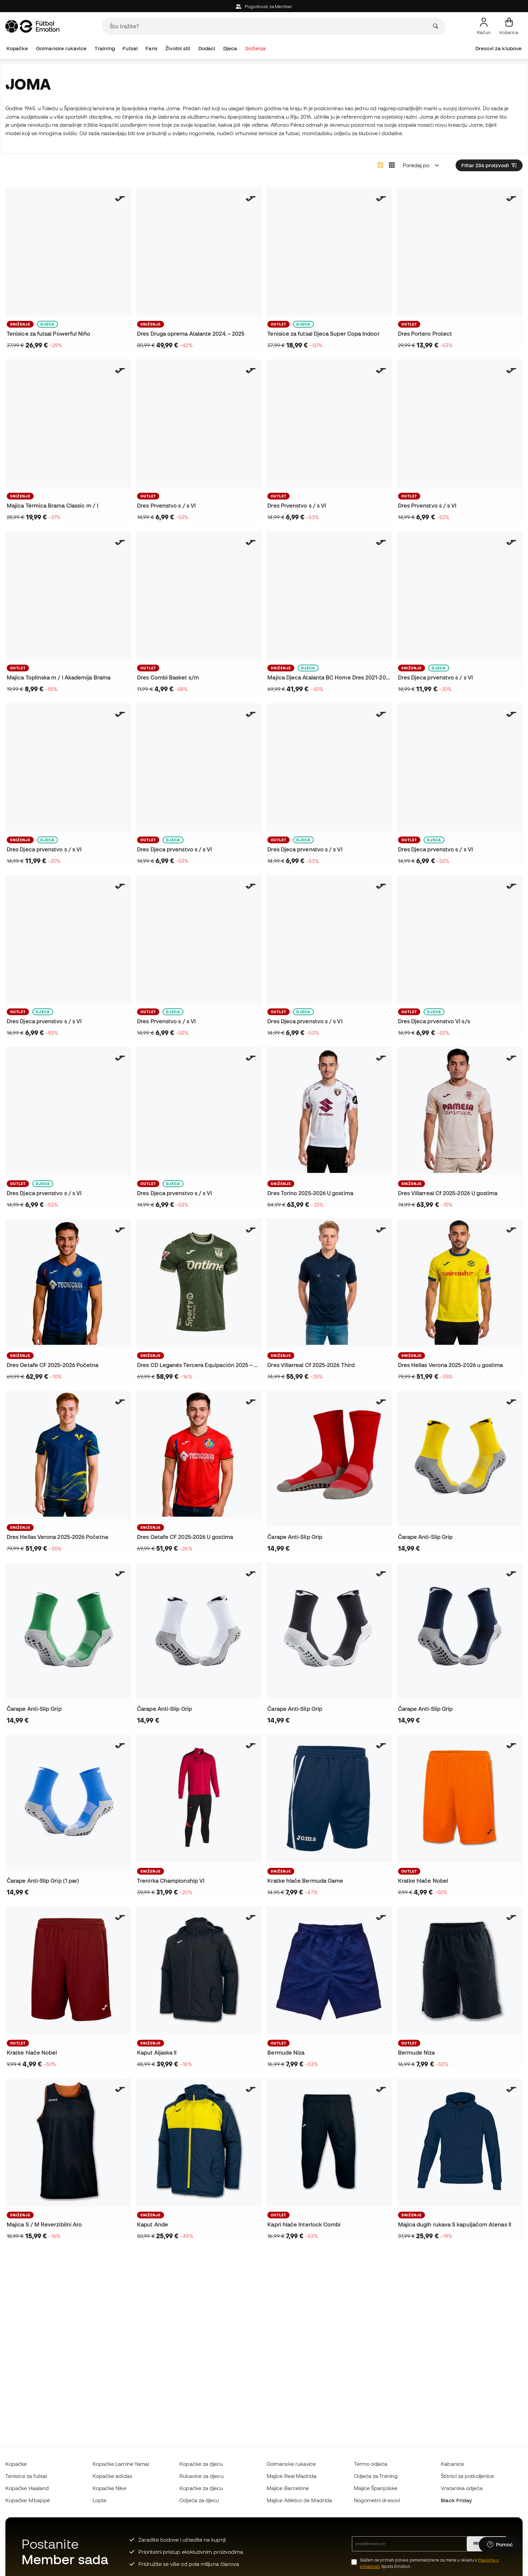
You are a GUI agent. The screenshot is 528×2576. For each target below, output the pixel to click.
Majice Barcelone (288, 2488)
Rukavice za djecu (201, 2476)
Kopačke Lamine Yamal (121, 2464)
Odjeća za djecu (199, 2500)
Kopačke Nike (109, 2488)
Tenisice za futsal (26, 2476)
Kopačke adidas (112, 2476)
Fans (151, 48)
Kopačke (17, 48)
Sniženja (255, 48)
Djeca (230, 48)
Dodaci (206, 48)
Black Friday (456, 2500)
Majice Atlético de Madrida (299, 2500)
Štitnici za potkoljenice (467, 2476)
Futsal (130, 48)
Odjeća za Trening (376, 2476)
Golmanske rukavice (61, 48)
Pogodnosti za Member (264, 6)
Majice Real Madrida (292, 2476)
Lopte (99, 2500)
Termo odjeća (371, 2464)
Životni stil (177, 48)
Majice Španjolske (375, 2488)
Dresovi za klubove (498, 48)
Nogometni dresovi (377, 2500)
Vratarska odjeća (462, 2488)
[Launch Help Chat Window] (500, 2544)
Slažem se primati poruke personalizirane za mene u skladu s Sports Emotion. (429, 2563)
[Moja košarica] (509, 26)
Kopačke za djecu (201, 2464)
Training (105, 48)
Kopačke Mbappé (27, 2500)
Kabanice (452, 2464)
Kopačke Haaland (27, 2488)
